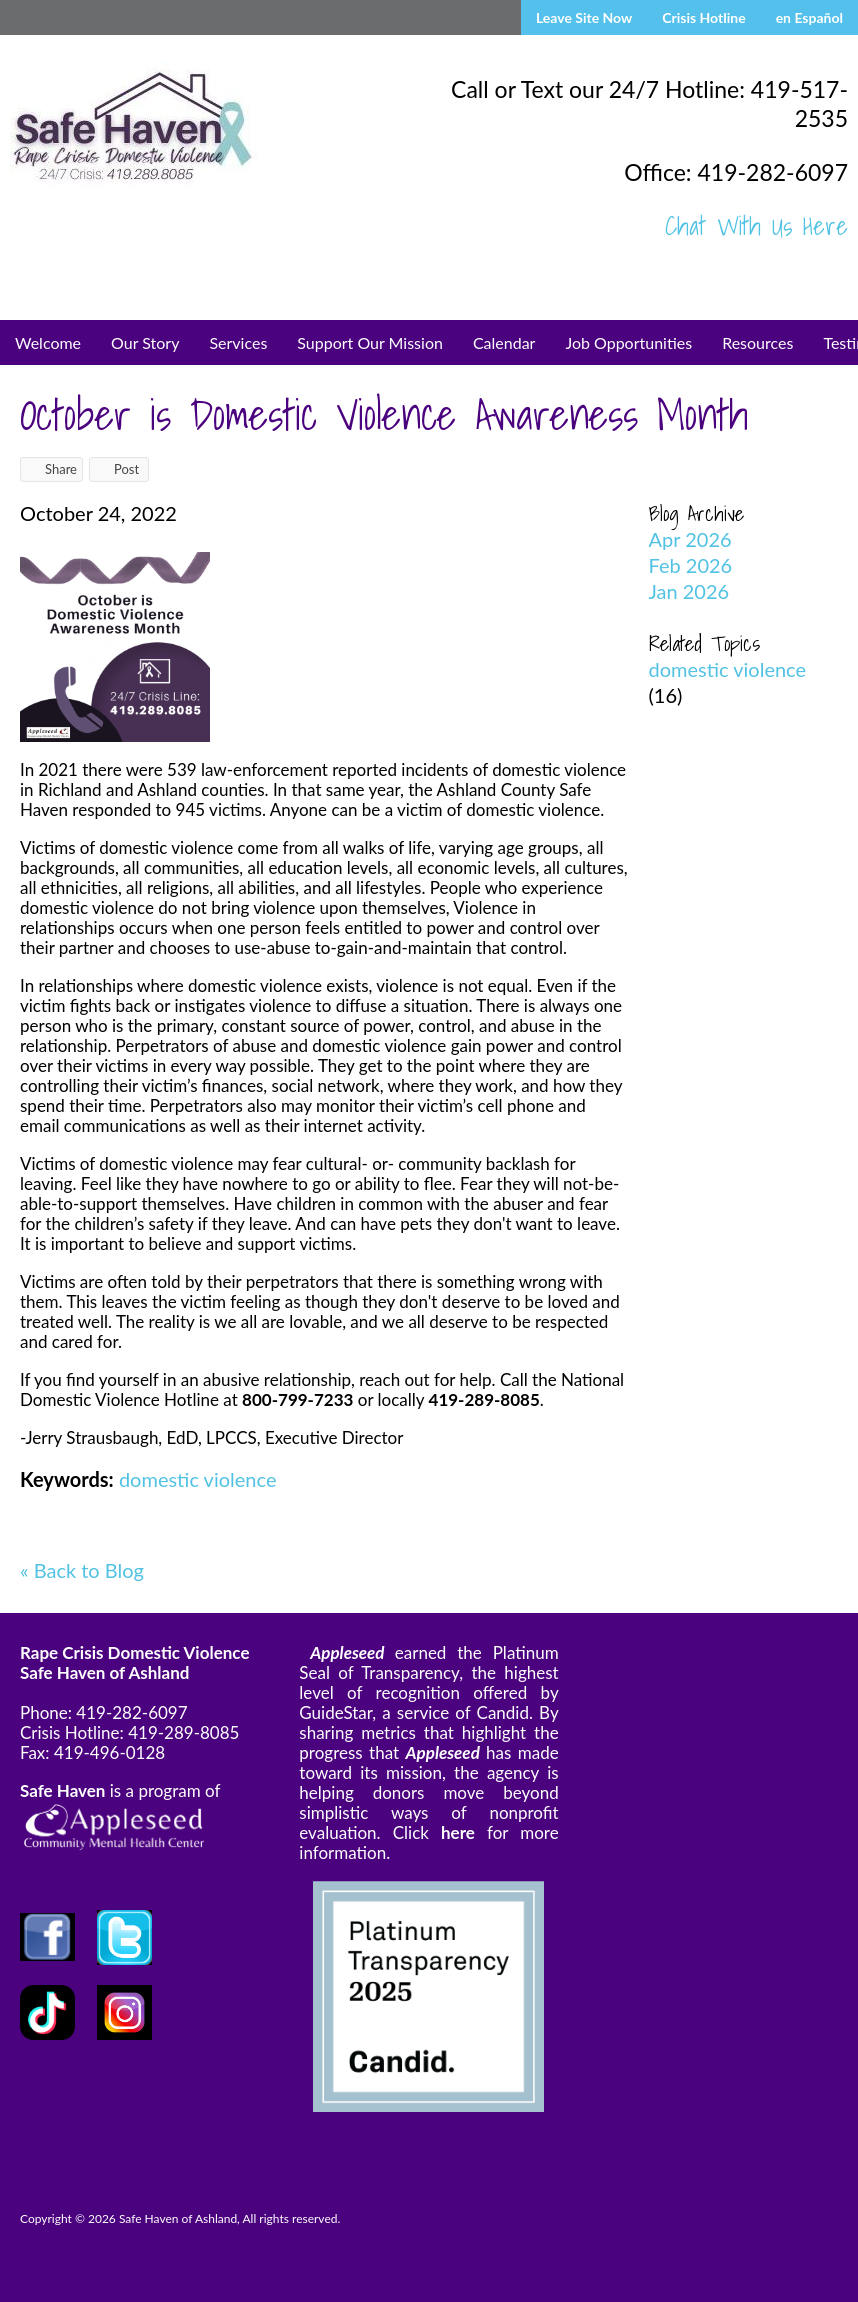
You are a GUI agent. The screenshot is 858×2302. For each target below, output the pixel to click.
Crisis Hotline (703, 17)
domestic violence (198, 1479)
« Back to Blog (82, 1570)
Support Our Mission (370, 342)
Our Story (145, 342)
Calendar (504, 342)
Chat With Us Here (756, 226)
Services (238, 342)
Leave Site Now (584, 17)
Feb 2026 (691, 565)
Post (117, 469)
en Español (809, 17)
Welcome (48, 342)
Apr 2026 (690, 539)
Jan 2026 (689, 591)
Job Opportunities (628, 342)
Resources (757, 342)
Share (51, 469)
